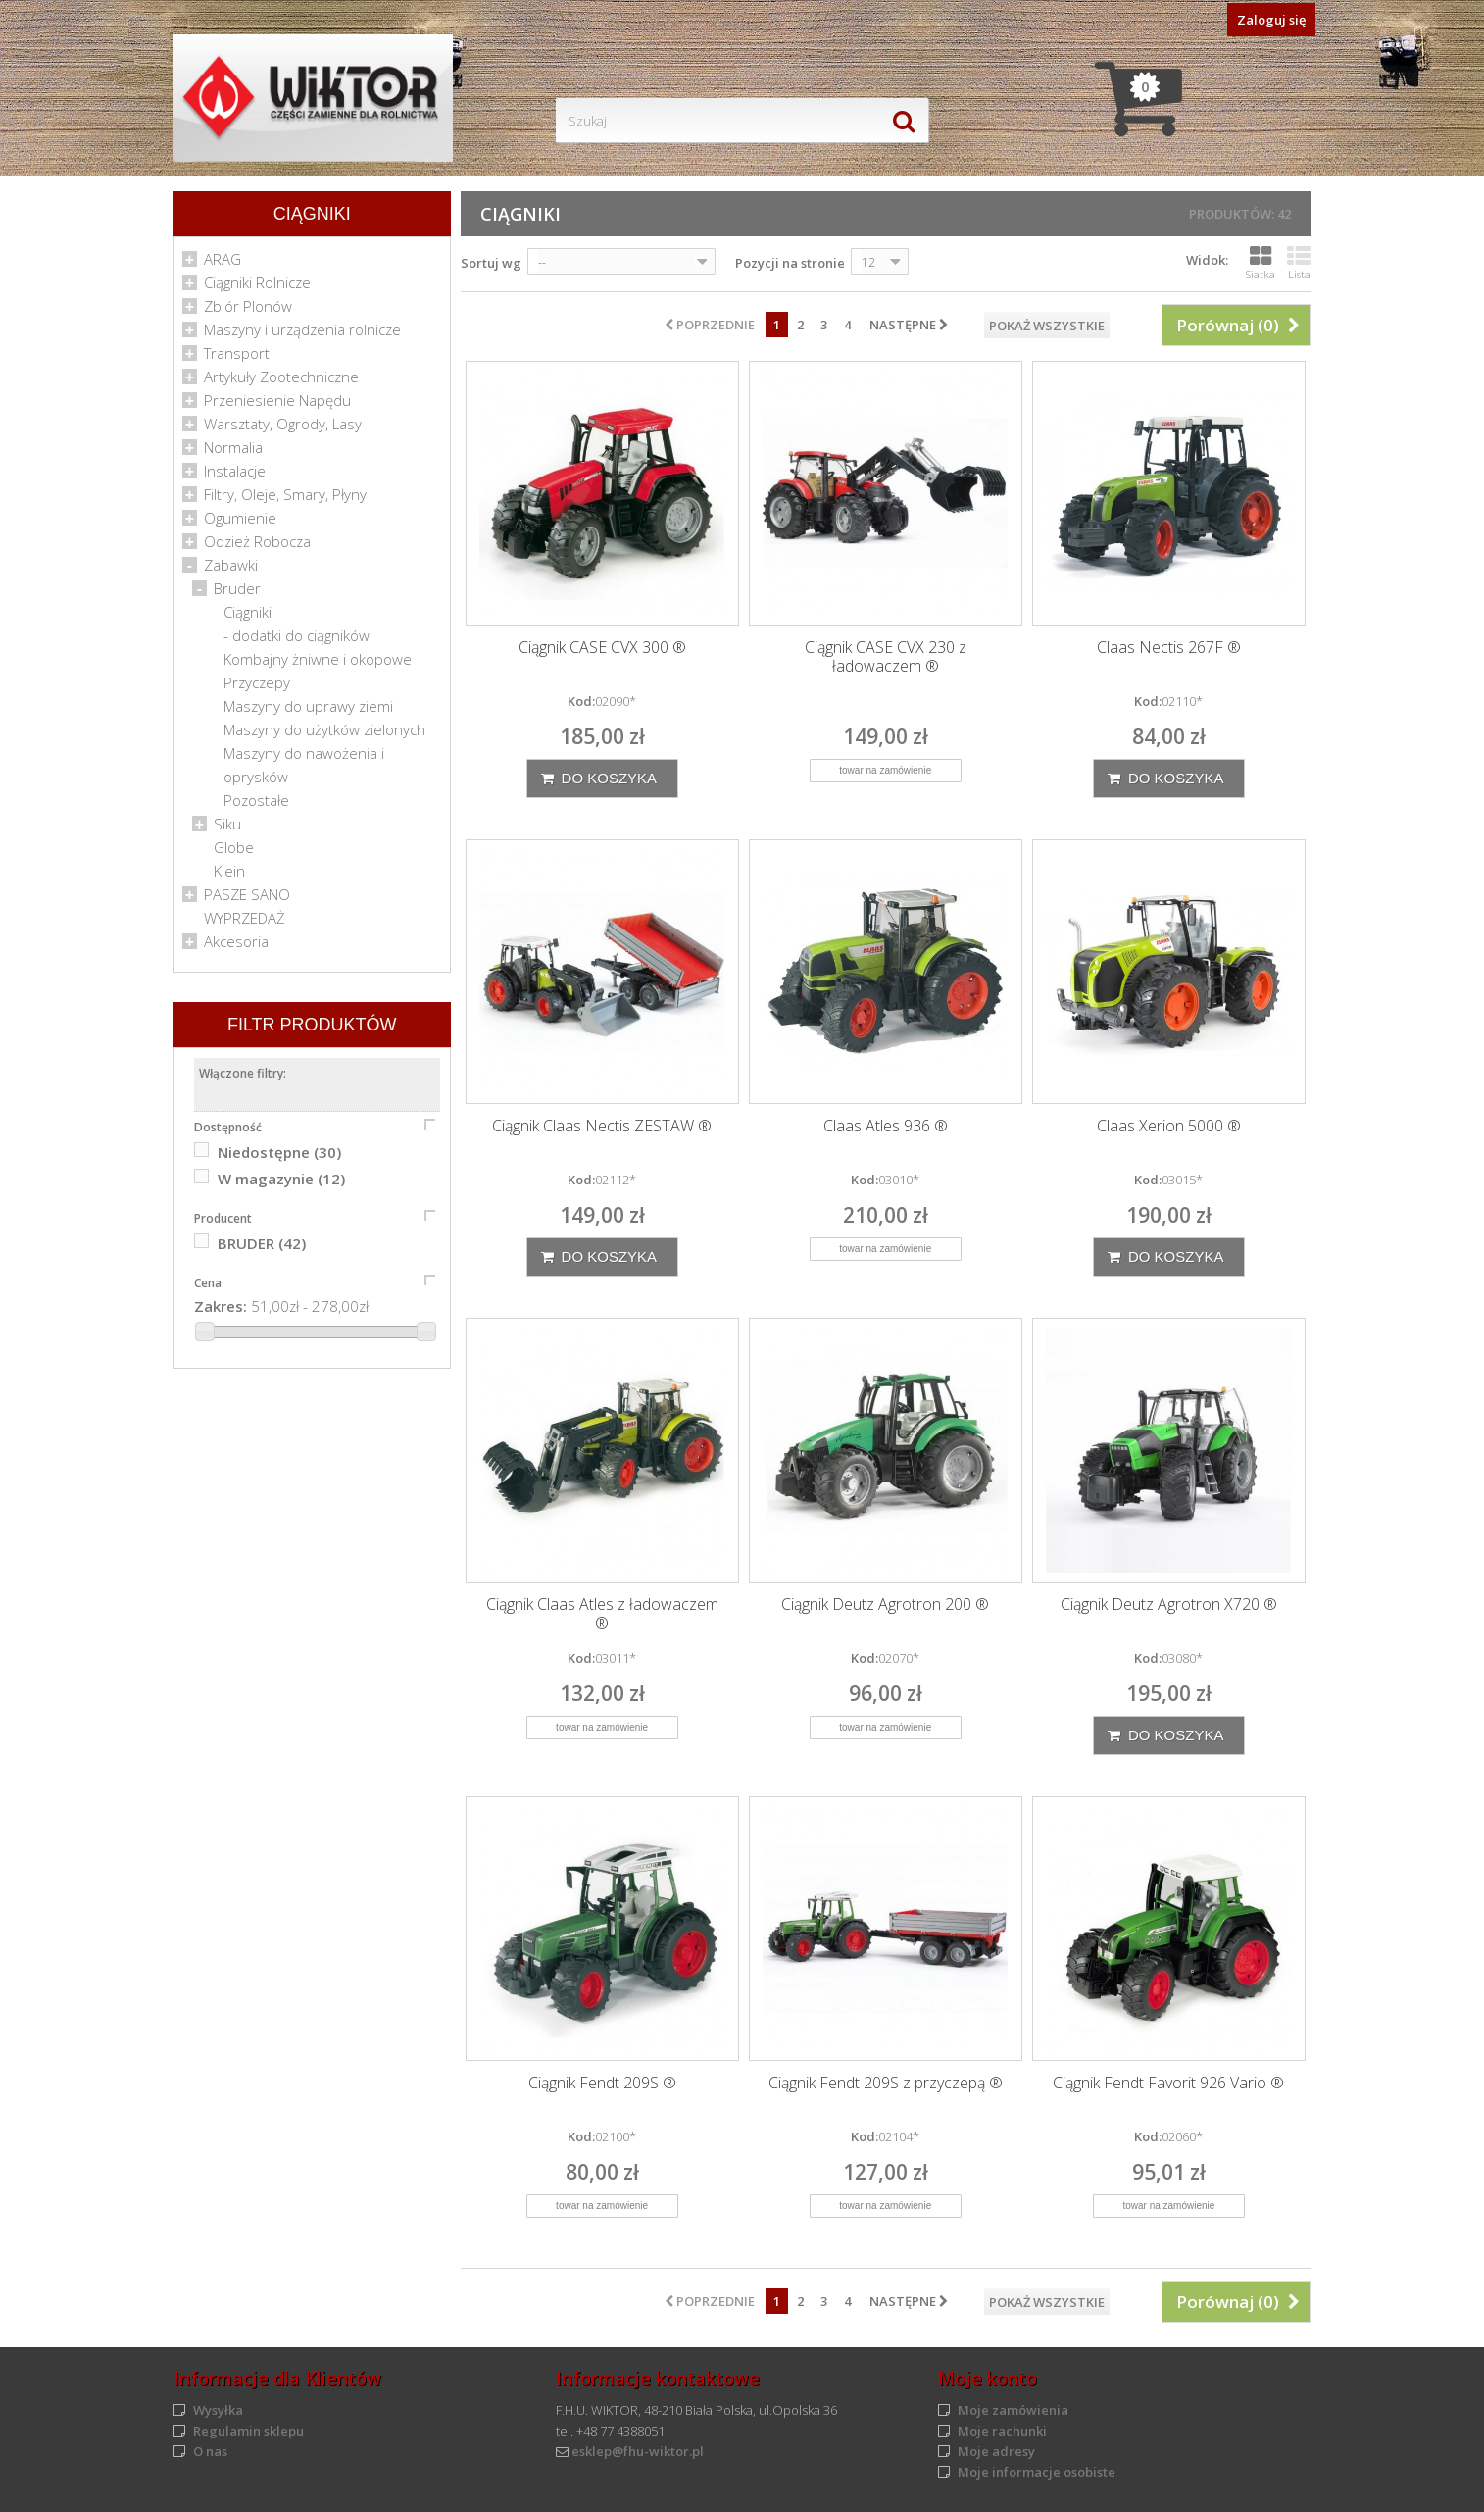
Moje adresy (996, 2451)
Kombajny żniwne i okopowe (317, 659)
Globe (234, 847)
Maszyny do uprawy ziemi (308, 706)
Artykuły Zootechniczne (281, 376)
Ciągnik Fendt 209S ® (602, 2083)
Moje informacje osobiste (1036, 2472)
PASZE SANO (247, 894)
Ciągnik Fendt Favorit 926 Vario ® (1168, 2083)
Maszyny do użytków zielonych (324, 729)
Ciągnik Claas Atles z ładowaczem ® (602, 1614)
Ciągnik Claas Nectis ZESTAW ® (602, 1126)
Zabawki (231, 565)
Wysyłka (218, 2410)
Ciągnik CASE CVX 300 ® (602, 647)
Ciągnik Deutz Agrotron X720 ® (1169, 1604)
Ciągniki (247, 612)
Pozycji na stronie (790, 263)
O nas (210, 2451)
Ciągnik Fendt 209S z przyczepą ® (885, 2083)
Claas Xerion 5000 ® (1169, 1126)
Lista (1299, 262)
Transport (237, 353)
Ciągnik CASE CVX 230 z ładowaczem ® (885, 657)
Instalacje (235, 470)
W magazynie (281, 1178)
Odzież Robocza (257, 541)
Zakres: (220, 1306)
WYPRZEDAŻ (244, 918)
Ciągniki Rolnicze (257, 282)
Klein (229, 870)
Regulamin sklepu (248, 2430)
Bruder (237, 588)
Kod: (581, 701)
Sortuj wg (491, 263)
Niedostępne (279, 1152)
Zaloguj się (1271, 19)
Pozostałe (256, 800)
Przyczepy (256, 682)
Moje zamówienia (1013, 2410)
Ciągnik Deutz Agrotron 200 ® (885, 1604)
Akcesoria (236, 941)
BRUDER (262, 1243)
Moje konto (987, 2377)
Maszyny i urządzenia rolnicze (302, 329)
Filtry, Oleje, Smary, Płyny (285, 494)
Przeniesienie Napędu (277, 400)
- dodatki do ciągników (296, 635)
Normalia (233, 447)
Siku (227, 823)
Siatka (1260, 262)
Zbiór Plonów (248, 306)
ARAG (222, 259)
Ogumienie (240, 518)
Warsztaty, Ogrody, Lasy (283, 423)
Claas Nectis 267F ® (1169, 647)
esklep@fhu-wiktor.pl (637, 2451)
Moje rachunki (1002, 2430)
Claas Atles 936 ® (885, 1126)
